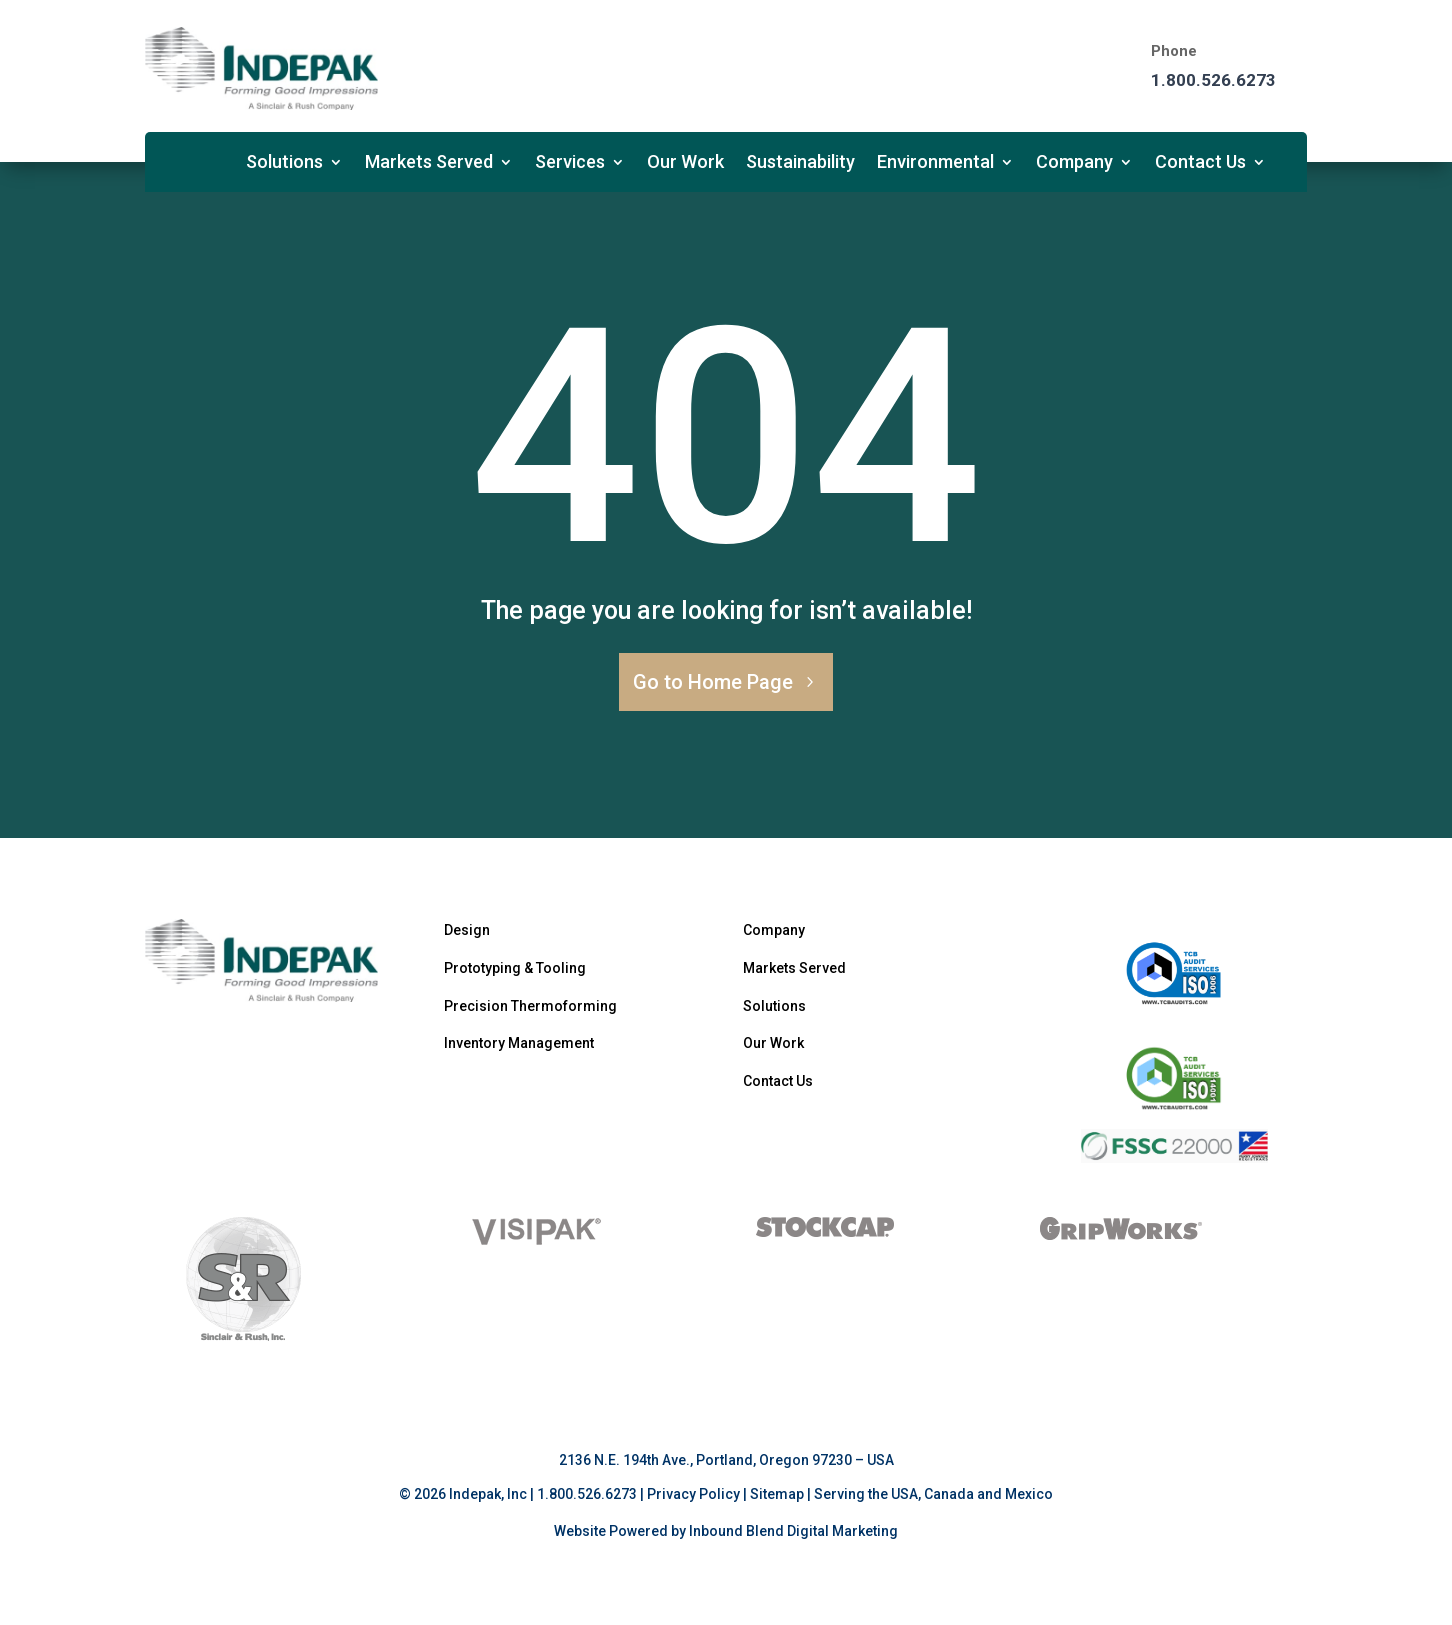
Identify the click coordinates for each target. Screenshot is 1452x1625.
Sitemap (777, 1494)
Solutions (284, 163)
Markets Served (429, 163)
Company (1074, 163)
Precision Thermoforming (530, 1006)
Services (570, 163)
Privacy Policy (693, 1494)
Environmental (935, 163)
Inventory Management (519, 1043)
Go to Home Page (713, 682)
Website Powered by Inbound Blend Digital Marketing (726, 1531)
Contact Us (1200, 163)
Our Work (685, 163)
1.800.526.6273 (1213, 80)
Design (467, 930)
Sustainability (800, 163)
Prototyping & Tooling (515, 968)
